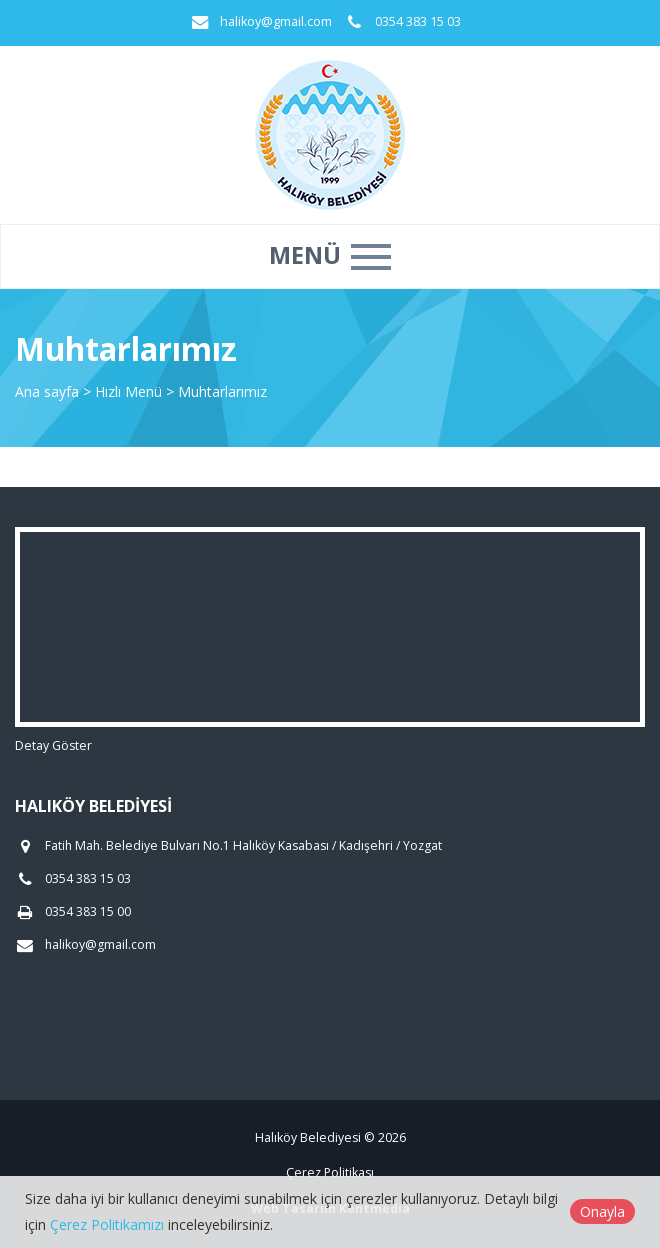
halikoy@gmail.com (276, 21)
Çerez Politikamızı (107, 1224)
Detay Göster (53, 745)
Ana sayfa (47, 391)
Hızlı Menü (130, 391)
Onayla (602, 1211)
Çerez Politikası (330, 1172)
